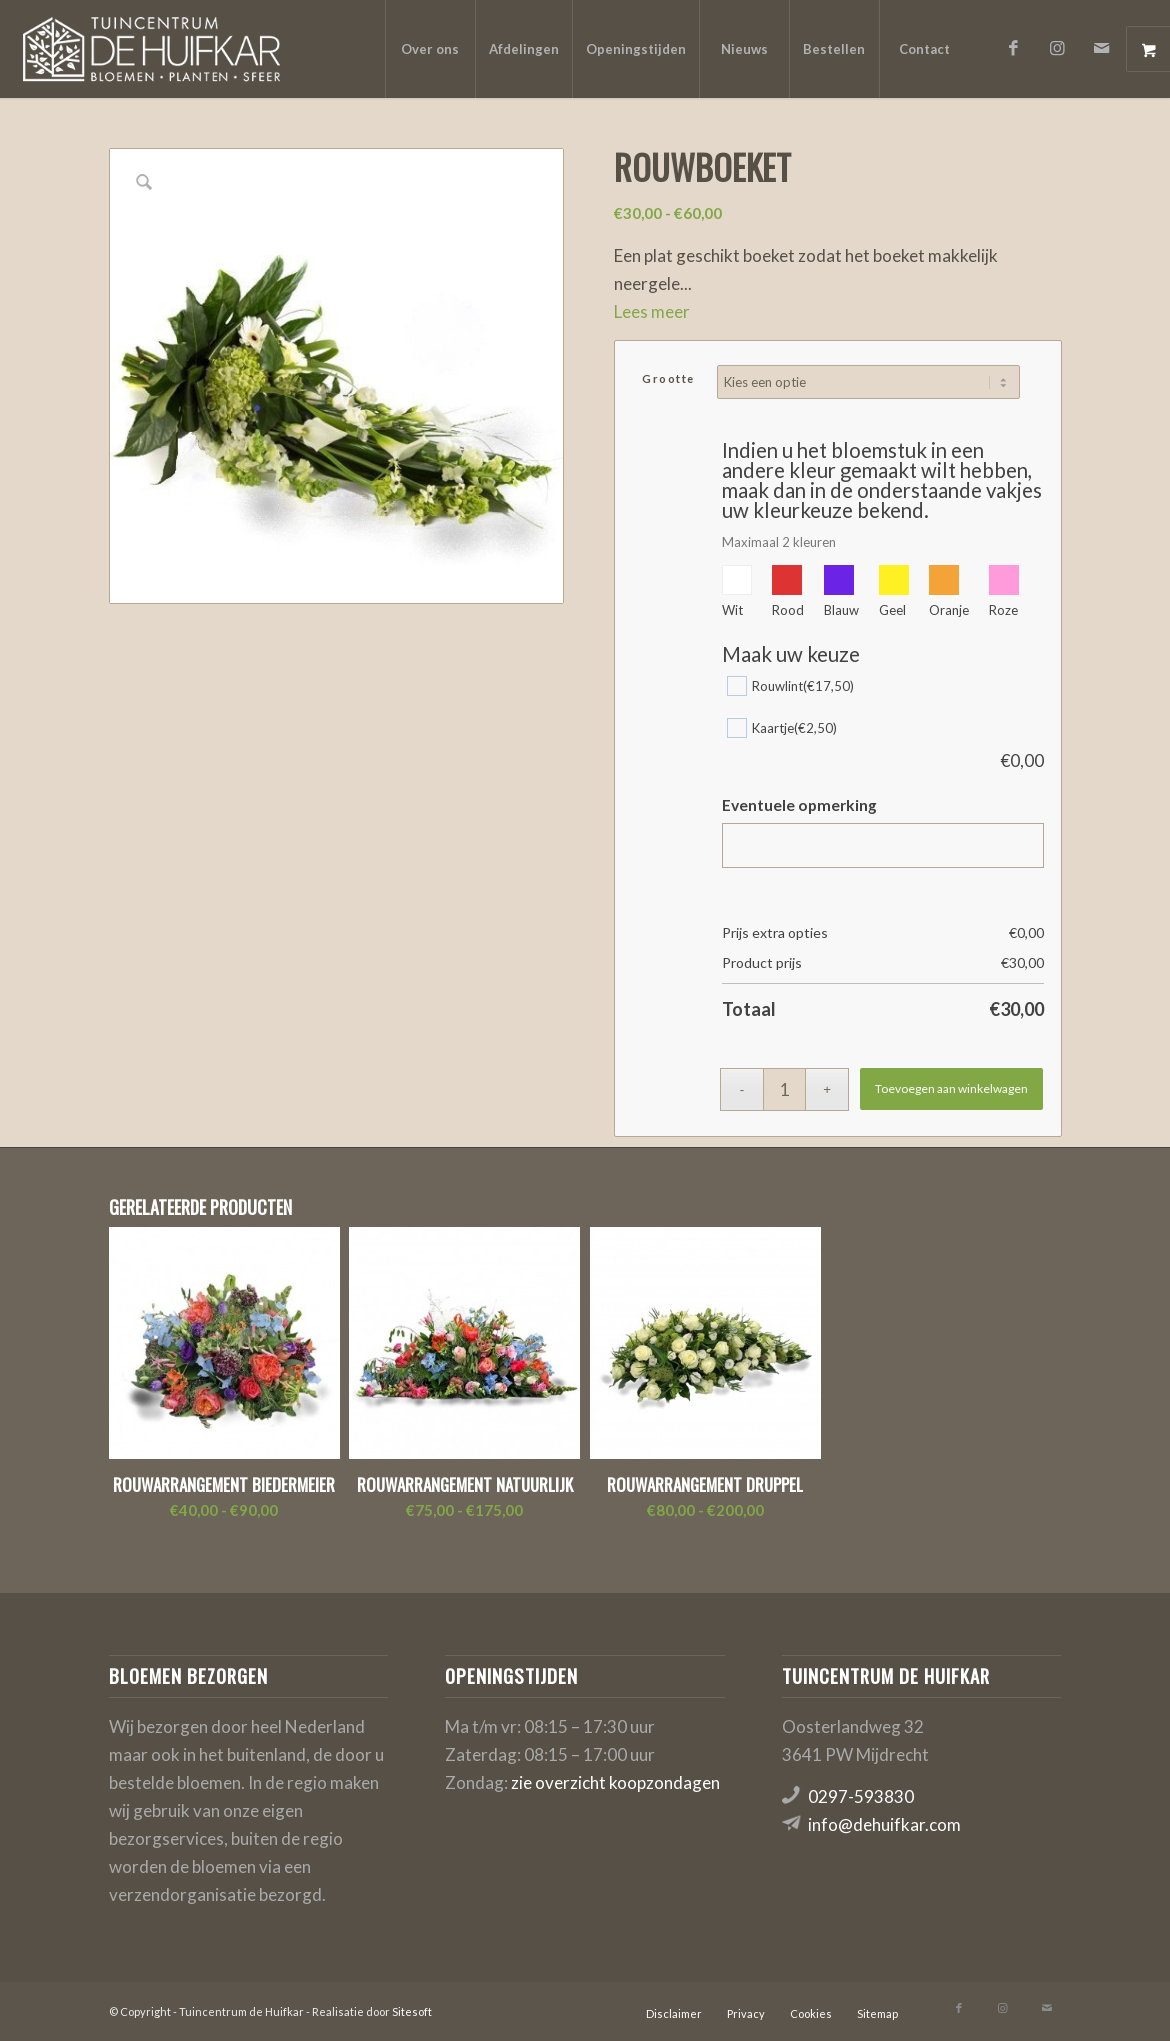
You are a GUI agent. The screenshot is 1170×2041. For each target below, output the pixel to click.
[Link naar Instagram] (1058, 48)
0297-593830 (861, 1796)
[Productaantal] (784, 1089)
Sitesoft (412, 2011)
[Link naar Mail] (1102, 48)
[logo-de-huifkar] (151, 49)
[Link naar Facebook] (1014, 48)
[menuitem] (430, 49)
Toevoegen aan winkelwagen (951, 1088)
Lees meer (652, 311)
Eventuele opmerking (799, 805)
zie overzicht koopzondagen (615, 1782)
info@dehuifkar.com (884, 1824)
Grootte (668, 378)
